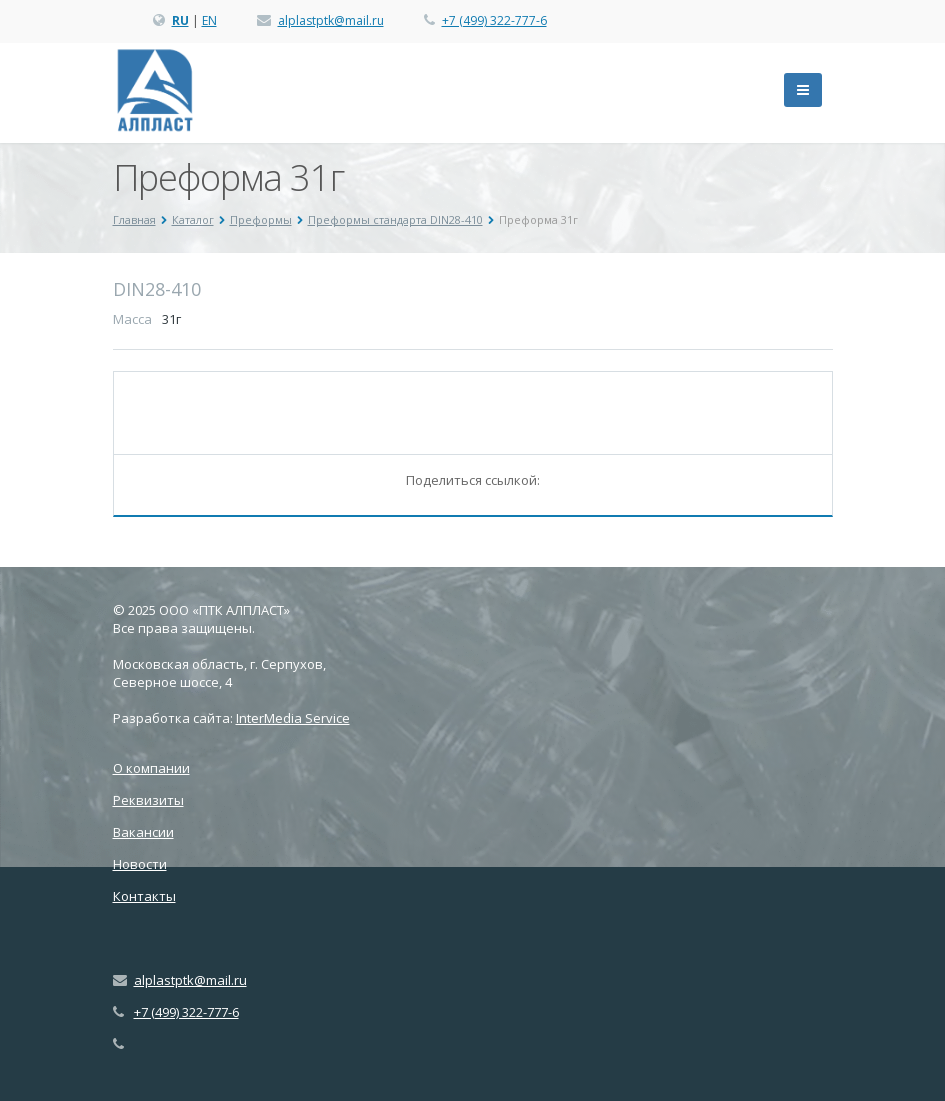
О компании (151, 768)
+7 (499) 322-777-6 (494, 20)
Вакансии (143, 832)
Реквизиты (148, 800)
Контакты (144, 896)
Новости (140, 864)
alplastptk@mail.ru (331, 20)
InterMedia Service (293, 718)
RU (180, 20)
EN (209, 20)
